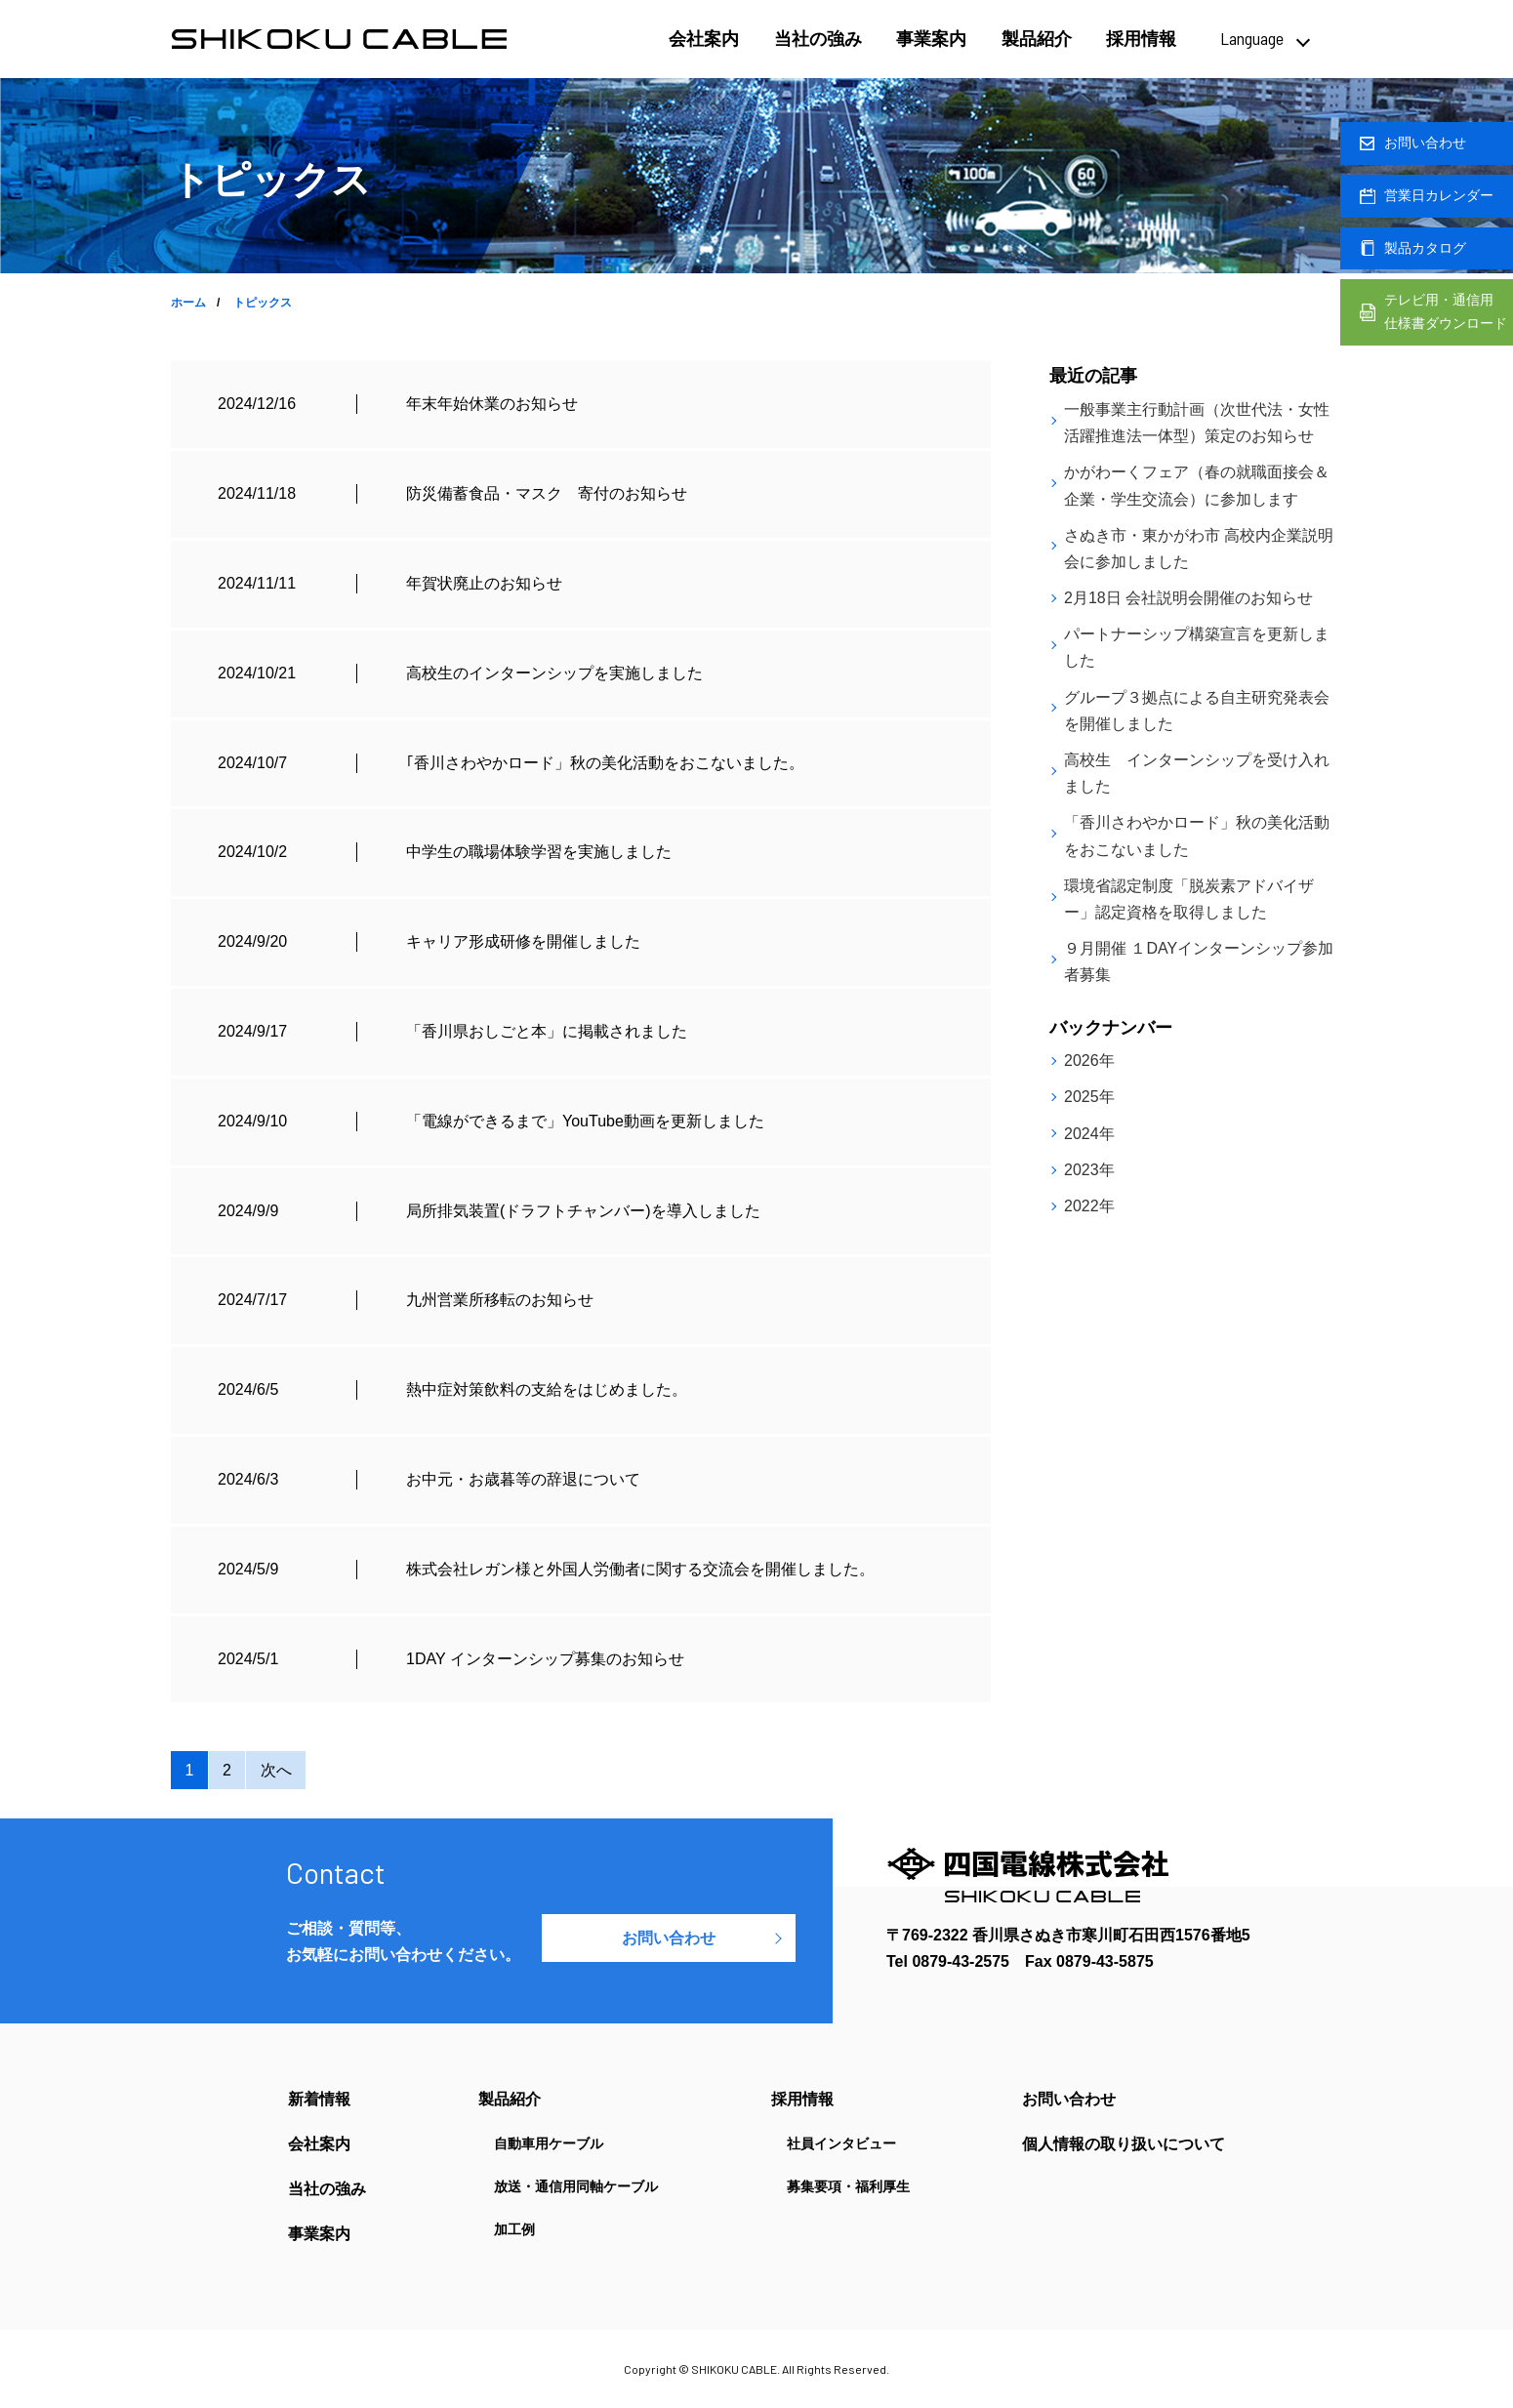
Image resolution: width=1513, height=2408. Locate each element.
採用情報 (1141, 39)
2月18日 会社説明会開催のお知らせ (1188, 598)
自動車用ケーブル (548, 2143)
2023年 (1089, 1170)
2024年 (1089, 1133)
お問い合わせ (669, 1938)
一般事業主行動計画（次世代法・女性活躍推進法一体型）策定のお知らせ (1196, 422)
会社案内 (704, 39)
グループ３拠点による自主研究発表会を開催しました (1196, 710)
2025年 (1089, 1096)
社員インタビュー (841, 2143)
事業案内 (931, 39)
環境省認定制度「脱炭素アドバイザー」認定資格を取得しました (1189, 898)
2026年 (1089, 1060)
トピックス (262, 302)
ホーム (188, 302)
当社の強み (818, 39)
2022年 (1089, 1206)
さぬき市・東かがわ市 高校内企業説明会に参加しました (1198, 548)
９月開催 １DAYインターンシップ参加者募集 (1198, 961)
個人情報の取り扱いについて (1123, 2144)
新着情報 (319, 2099)
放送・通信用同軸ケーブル (576, 2186)
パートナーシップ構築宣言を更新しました (1196, 647)
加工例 (514, 2229)
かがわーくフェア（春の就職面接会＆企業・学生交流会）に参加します (1196, 485)
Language (1252, 38)
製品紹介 (1037, 39)
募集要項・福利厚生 (848, 2186)
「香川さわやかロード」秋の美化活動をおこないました (1196, 835)
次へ (276, 1770)
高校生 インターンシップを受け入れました (1196, 773)
